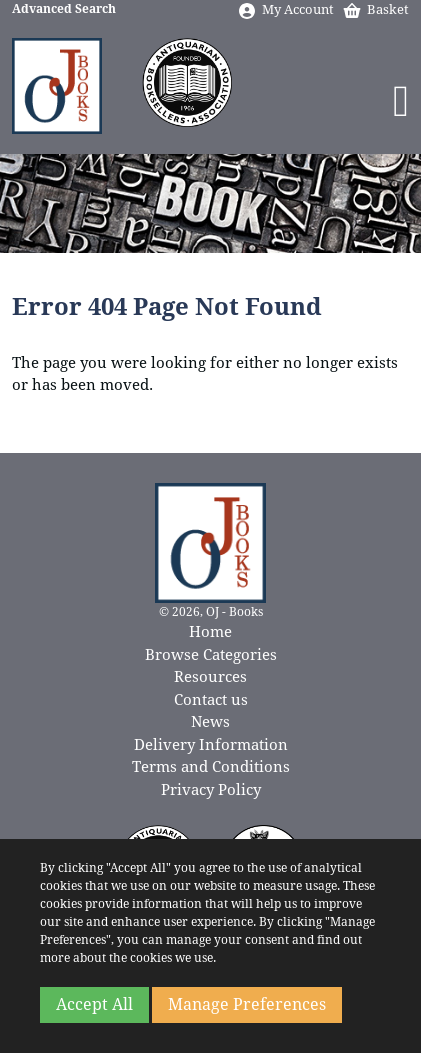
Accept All (94, 1004)
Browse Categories (211, 655)
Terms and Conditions (211, 767)
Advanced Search (64, 9)
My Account (285, 9)
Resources (210, 677)
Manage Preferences (247, 1004)
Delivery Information (211, 745)
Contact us (211, 700)
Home (210, 632)
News (210, 722)
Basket (375, 9)
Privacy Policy (211, 790)
